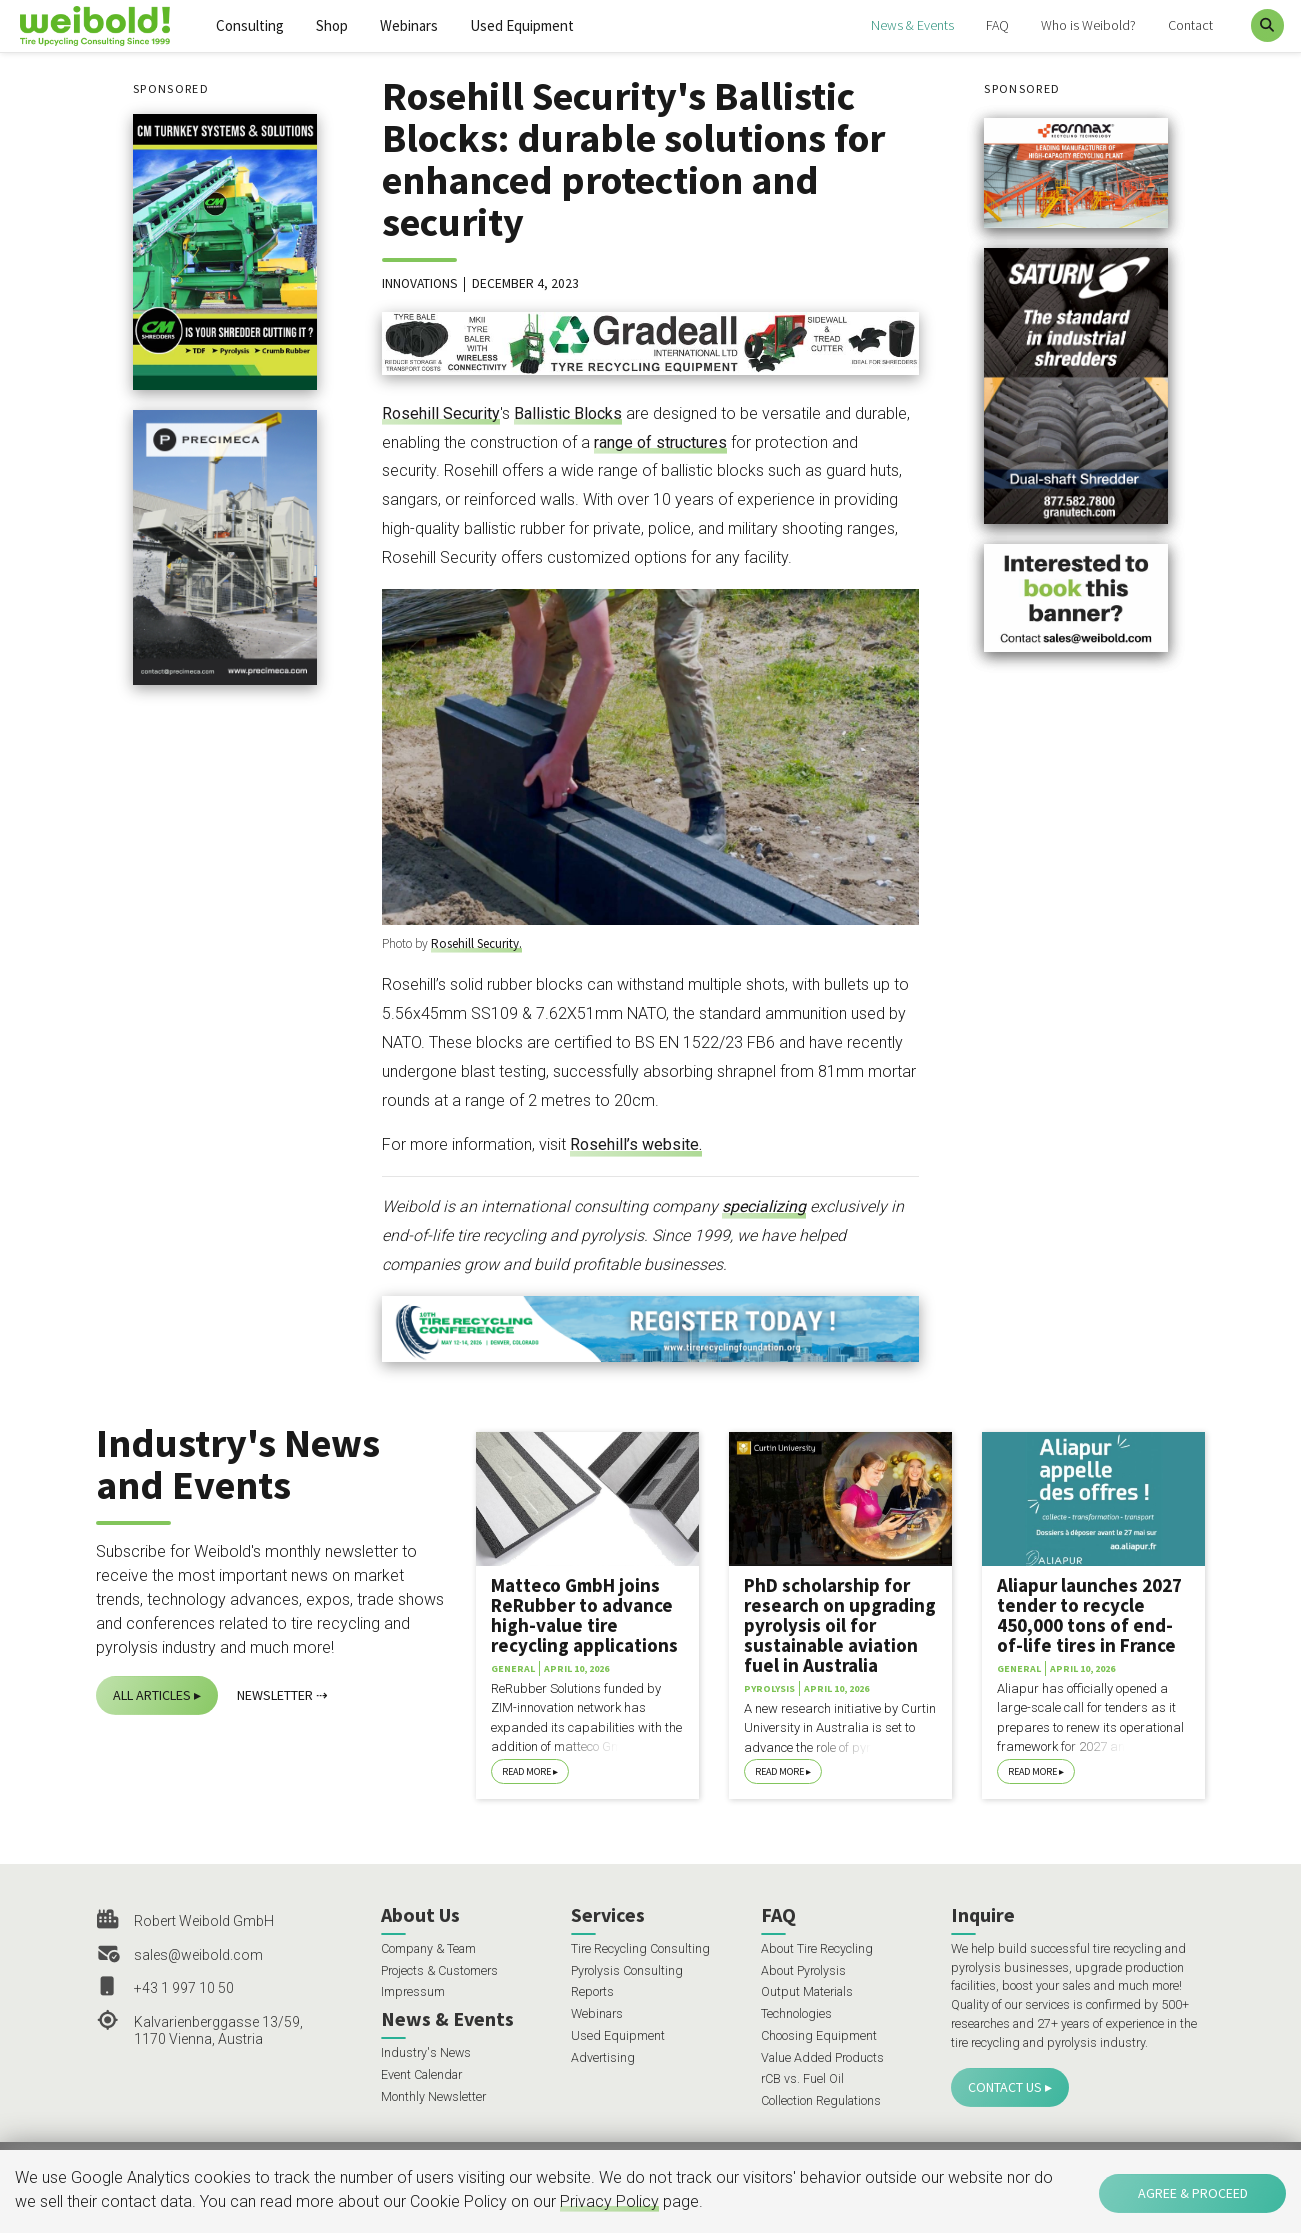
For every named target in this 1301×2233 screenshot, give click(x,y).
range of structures (660, 442)
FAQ (997, 25)
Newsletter (275, 1695)
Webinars (409, 25)
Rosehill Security (441, 413)
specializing (764, 1206)
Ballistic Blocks (568, 413)
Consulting (250, 25)
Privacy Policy (609, 2201)
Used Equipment (522, 25)
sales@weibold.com (198, 1955)
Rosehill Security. (476, 943)
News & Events (912, 25)
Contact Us (1005, 2087)
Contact (1190, 25)
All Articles (152, 1695)
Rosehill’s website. (636, 1144)
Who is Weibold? (1088, 25)
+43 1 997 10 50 (184, 1988)
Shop (332, 25)
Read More (526, 1771)
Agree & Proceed (1193, 2193)
